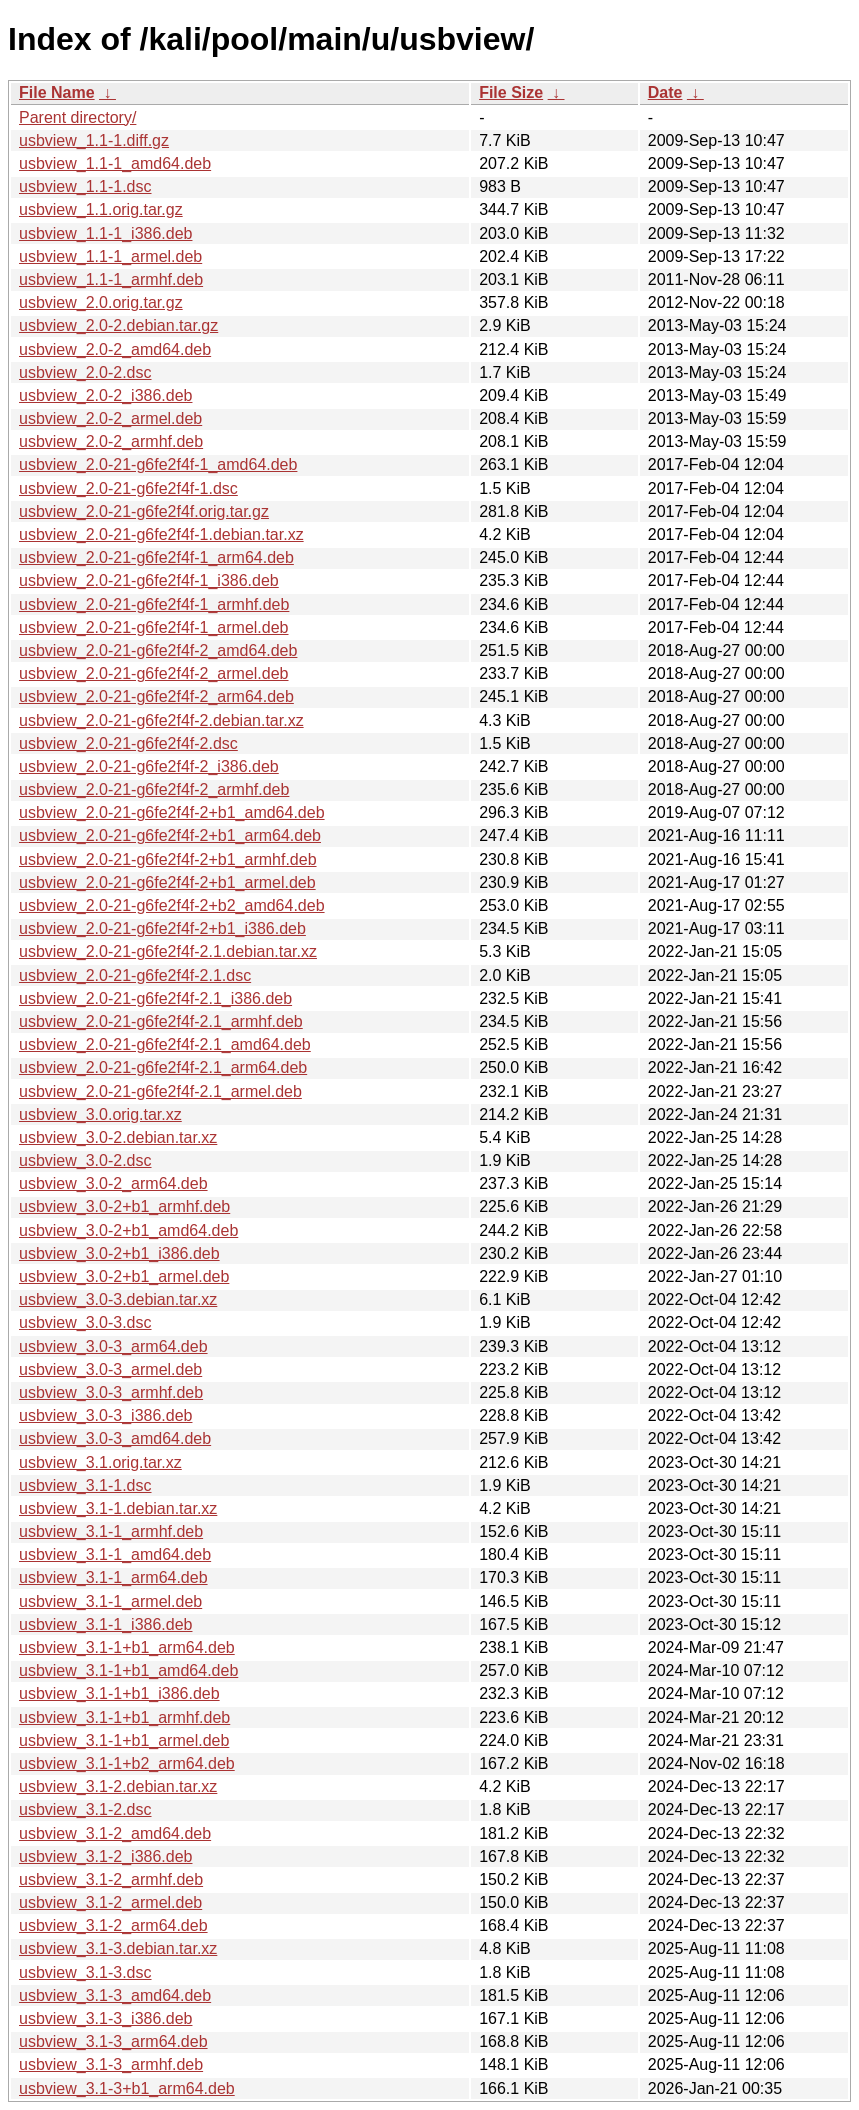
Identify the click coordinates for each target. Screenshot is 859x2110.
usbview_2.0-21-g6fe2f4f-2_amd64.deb (158, 650)
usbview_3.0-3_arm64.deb (113, 1346)
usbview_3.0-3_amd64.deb (115, 1438)
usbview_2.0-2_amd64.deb (115, 349)
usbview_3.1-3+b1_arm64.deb (127, 2088)
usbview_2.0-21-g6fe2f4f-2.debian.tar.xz (161, 720)
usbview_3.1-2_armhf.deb (111, 1879)
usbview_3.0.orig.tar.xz (100, 1114)
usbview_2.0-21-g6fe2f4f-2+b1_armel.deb (167, 882)
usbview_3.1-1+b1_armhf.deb (124, 1717)
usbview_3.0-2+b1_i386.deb (119, 1253)
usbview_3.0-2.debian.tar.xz (118, 1137)
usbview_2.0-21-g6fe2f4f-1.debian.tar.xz (161, 534)
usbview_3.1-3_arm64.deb (113, 2041)
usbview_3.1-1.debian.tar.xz (118, 1508)
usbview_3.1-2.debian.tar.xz (118, 1786)
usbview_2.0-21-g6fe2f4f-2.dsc (128, 743)
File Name (57, 92)
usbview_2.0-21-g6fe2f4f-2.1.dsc (135, 975)
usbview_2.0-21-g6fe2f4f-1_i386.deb (149, 580)
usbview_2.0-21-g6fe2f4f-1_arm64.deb (156, 557)
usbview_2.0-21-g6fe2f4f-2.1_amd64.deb (165, 1044)
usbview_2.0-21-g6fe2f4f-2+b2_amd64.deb (172, 905)
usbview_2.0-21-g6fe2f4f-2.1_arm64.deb (163, 1067)
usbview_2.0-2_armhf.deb (111, 441)
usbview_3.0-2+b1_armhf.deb (124, 1206)
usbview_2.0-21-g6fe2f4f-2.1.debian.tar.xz (168, 951)
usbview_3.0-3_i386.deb (105, 1415)
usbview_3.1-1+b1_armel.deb (124, 1740)
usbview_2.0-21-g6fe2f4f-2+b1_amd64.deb (172, 812)
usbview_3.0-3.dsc (85, 1322)
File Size (511, 92)
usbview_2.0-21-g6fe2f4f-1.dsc (128, 488)
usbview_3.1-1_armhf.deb (111, 1531)
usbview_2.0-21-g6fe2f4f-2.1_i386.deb (155, 998)
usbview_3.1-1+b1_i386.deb (119, 1693)
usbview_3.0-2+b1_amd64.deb (128, 1230)
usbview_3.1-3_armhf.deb (111, 2064)
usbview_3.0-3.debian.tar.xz (118, 1299)
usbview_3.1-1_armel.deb (110, 1601)
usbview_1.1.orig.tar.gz (101, 209)
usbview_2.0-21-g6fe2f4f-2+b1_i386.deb (162, 928)
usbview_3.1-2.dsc (85, 1809)
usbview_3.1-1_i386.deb (105, 1624)
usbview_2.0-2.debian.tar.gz (118, 325)
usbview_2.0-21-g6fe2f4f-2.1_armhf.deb (161, 1021)
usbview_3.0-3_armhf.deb (111, 1392)
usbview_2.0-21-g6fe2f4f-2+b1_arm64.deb (170, 835)
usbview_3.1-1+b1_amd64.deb (128, 1670)
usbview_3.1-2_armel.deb (110, 1902)
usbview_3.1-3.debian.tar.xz (118, 1948)
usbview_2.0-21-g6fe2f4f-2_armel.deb (154, 673)
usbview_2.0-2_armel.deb (110, 418)
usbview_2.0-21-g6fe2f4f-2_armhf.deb (154, 789)
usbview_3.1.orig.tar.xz (100, 1462)
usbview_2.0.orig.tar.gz (101, 302)
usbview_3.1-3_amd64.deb (115, 1995)
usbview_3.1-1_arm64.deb (113, 1577)
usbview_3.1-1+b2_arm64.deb (127, 1763)
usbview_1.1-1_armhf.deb (111, 279)
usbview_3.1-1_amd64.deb (115, 1554)
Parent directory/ (77, 117)
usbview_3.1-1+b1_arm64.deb (127, 1647)
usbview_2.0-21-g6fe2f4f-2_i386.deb (149, 766)
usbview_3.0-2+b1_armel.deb (124, 1276)
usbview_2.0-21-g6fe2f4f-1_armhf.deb (154, 604)
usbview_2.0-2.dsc (85, 372)
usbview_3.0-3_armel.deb (110, 1369)
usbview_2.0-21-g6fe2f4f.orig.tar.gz (144, 511)
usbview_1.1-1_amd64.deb (115, 163)
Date (665, 92)
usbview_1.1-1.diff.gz (94, 140)
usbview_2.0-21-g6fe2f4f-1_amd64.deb (158, 464)
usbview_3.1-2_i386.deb (105, 1856)
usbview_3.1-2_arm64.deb (113, 1925)
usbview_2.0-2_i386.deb (105, 395)
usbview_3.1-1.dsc (85, 1485)
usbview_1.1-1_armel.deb (110, 256)
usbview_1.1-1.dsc (85, 186)
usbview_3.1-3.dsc (85, 1972)
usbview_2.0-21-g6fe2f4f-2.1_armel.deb (160, 1091)
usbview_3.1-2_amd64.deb (115, 1833)
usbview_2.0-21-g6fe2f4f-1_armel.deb (154, 627)
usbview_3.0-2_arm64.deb (113, 1183)
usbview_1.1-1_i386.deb (105, 233)
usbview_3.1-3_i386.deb (105, 2018)
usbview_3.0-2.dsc (85, 1160)
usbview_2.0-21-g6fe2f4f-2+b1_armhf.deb (168, 859)
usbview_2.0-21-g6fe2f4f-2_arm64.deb (156, 696)
